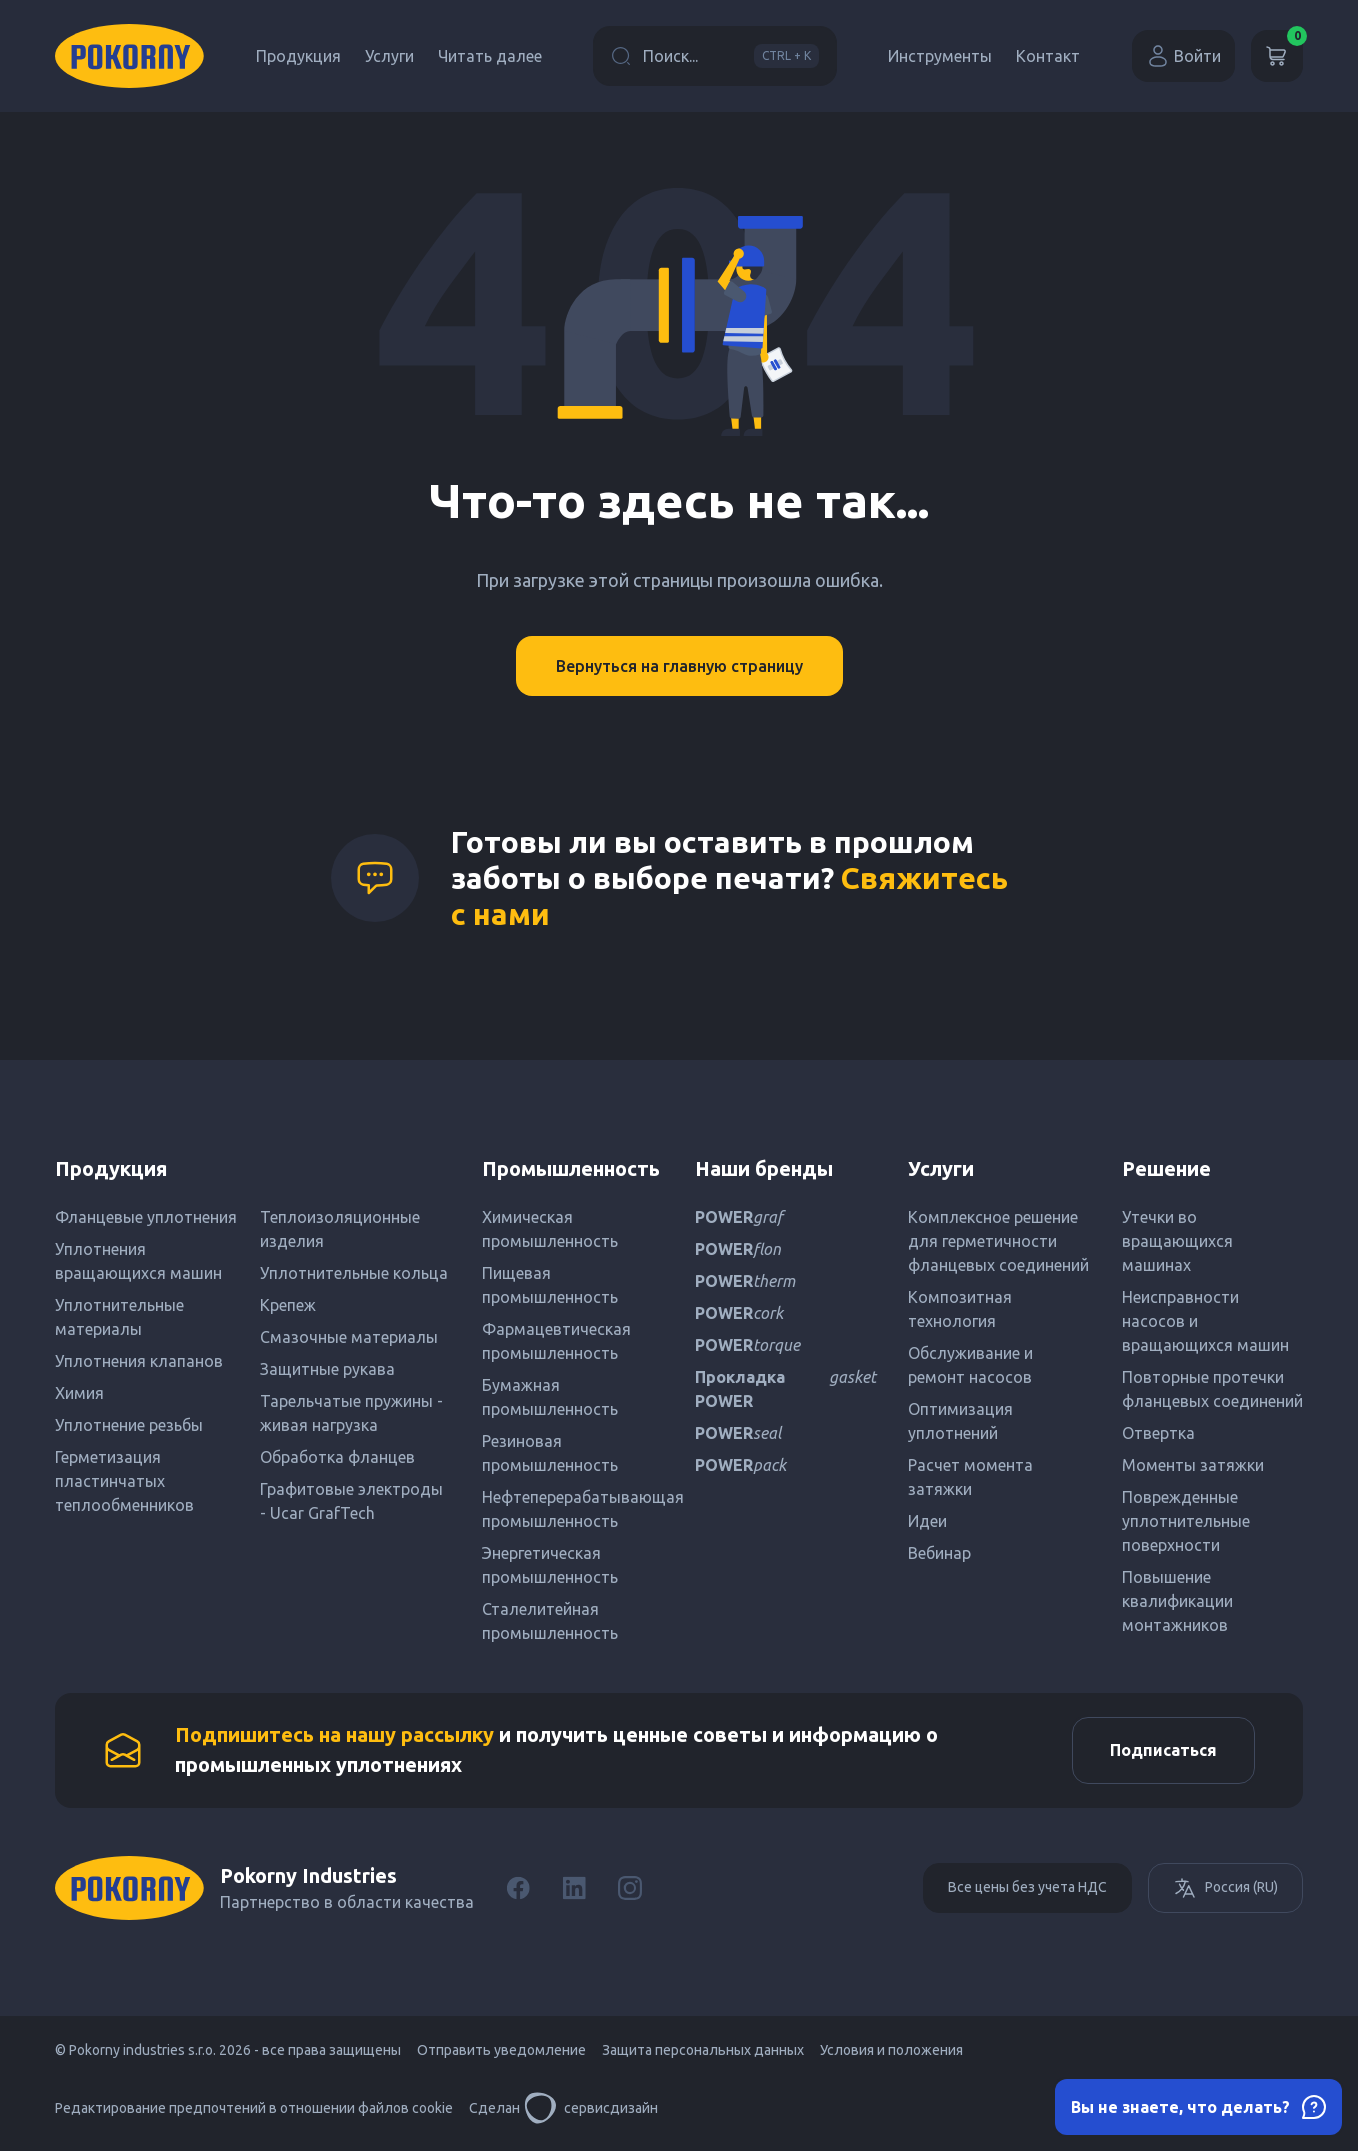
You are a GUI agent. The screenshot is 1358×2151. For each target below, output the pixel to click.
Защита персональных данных (703, 2053)
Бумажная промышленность (550, 1397)
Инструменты (940, 56)
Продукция (298, 56)
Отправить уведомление (501, 2053)
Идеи (927, 1521)
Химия (79, 1393)
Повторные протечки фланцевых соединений (1212, 1389)
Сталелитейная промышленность (550, 1621)
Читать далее (490, 56)
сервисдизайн (591, 2111)
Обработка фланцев (337, 1457)
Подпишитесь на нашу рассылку (334, 1736)
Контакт (1048, 56)
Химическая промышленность (550, 1229)
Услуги (389, 56)
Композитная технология (960, 1309)
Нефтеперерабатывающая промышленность (572, 1509)
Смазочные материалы (349, 1337)
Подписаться (1160, 1752)
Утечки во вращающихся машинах (1177, 1241)
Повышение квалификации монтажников (1177, 1601)
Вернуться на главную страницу (679, 666)
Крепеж (288, 1305)
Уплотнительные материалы (119, 1317)
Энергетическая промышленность (550, 1565)
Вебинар (939, 1553)
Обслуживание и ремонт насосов (970, 1365)
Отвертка (1158, 1433)
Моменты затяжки (1193, 1465)
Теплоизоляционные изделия (340, 1229)
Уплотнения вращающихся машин (138, 1261)
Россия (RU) (1225, 1891)
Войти (1183, 56)
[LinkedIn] (574, 1891)
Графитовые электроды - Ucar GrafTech (351, 1501)
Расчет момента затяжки (970, 1477)
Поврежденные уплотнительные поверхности (1186, 1521)
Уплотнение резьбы (129, 1425)
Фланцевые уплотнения (146, 1217)
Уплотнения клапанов (139, 1361)
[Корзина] (1277, 56)
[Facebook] (518, 1891)
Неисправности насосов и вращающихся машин (1205, 1321)
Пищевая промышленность (550, 1285)
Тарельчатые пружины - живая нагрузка (351, 1413)
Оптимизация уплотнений (960, 1421)
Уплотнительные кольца (354, 1273)
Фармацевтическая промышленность (556, 1341)
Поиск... (715, 56)
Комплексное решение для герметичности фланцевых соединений (998, 1241)
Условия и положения (891, 2053)
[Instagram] (630, 1891)
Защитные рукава (327, 1369)
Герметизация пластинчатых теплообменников (124, 1481)
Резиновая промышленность (550, 1453)
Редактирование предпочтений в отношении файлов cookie (254, 2111)
